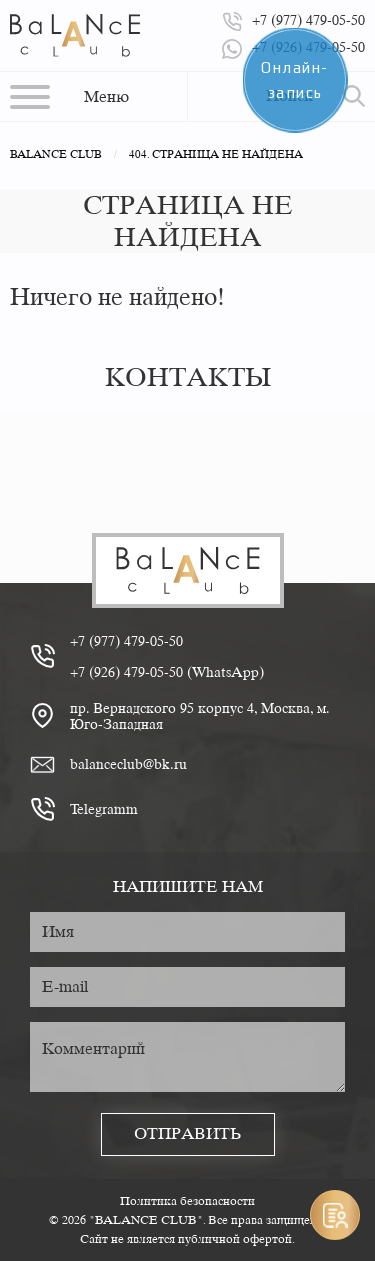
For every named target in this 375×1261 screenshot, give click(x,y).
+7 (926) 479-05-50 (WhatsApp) (167, 672)
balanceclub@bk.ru (128, 764)
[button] (69, 96)
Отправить (188, 1133)
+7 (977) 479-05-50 (126, 641)
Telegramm (104, 809)
